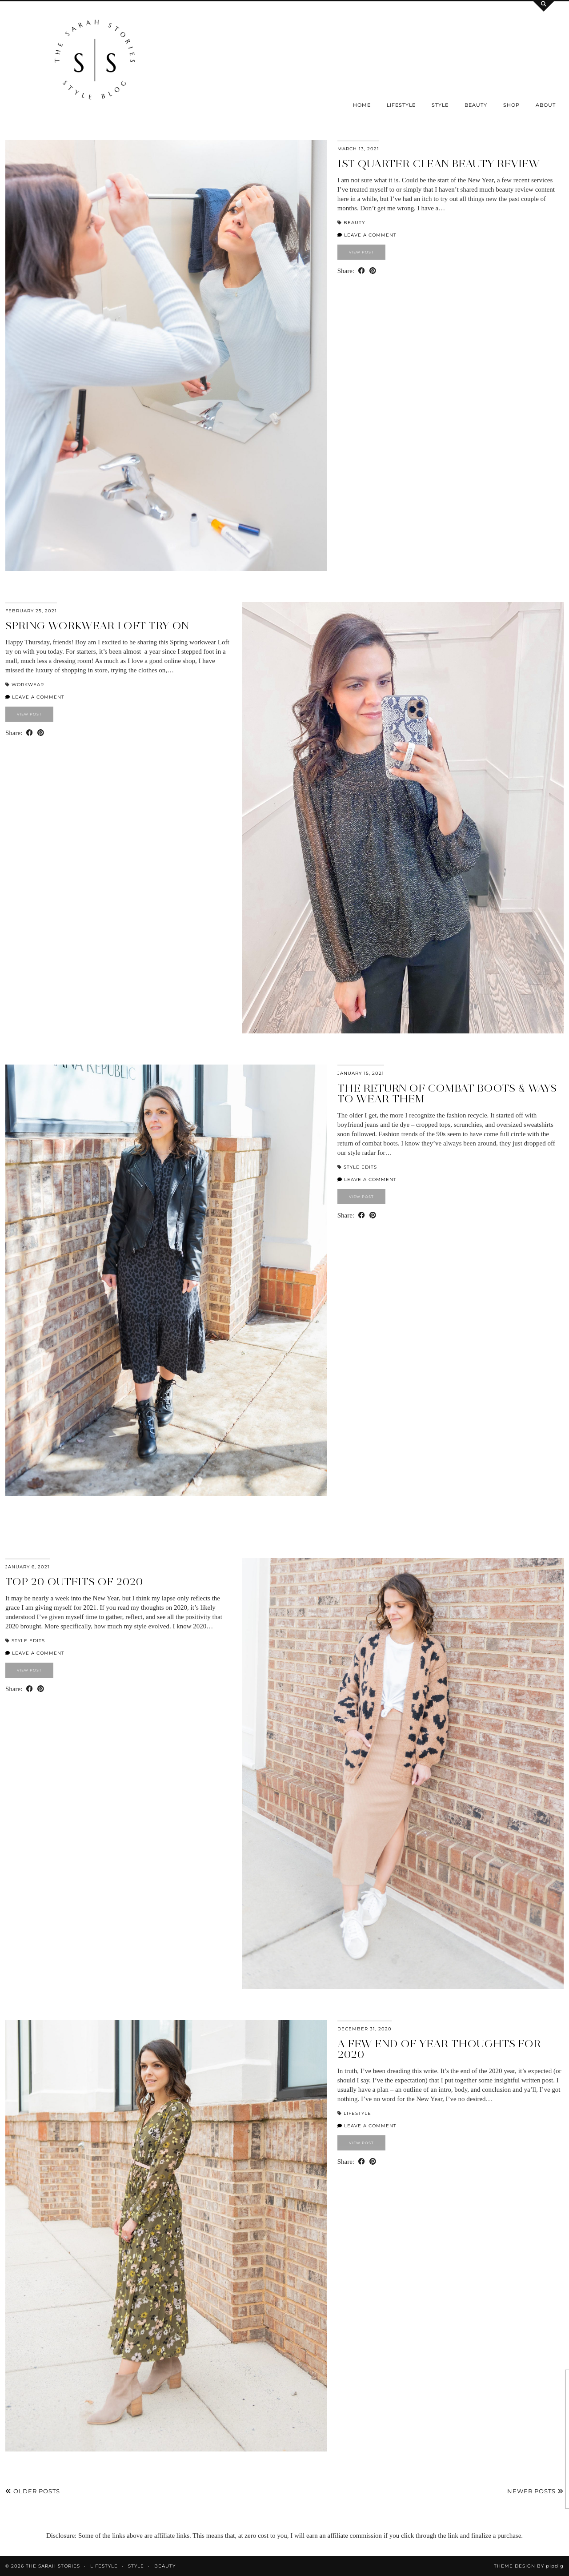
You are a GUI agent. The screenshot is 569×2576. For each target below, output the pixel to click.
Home (362, 105)
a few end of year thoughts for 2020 (439, 2049)
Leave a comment (367, 235)
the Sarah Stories (53, 2566)
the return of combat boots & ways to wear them (447, 1093)
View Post (361, 252)
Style (440, 105)
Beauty (476, 105)
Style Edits (360, 1167)
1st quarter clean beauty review (438, 163)
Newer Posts (535, 2491)
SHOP (511, 105)
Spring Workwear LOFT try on (97, 625)
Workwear (28, 684)
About (546, 105)
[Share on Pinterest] (372, 271)
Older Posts (32, 2491)
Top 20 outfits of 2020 (74, 1581)
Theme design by (529, 2566)
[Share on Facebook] (361, 271)
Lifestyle (401, 105)
